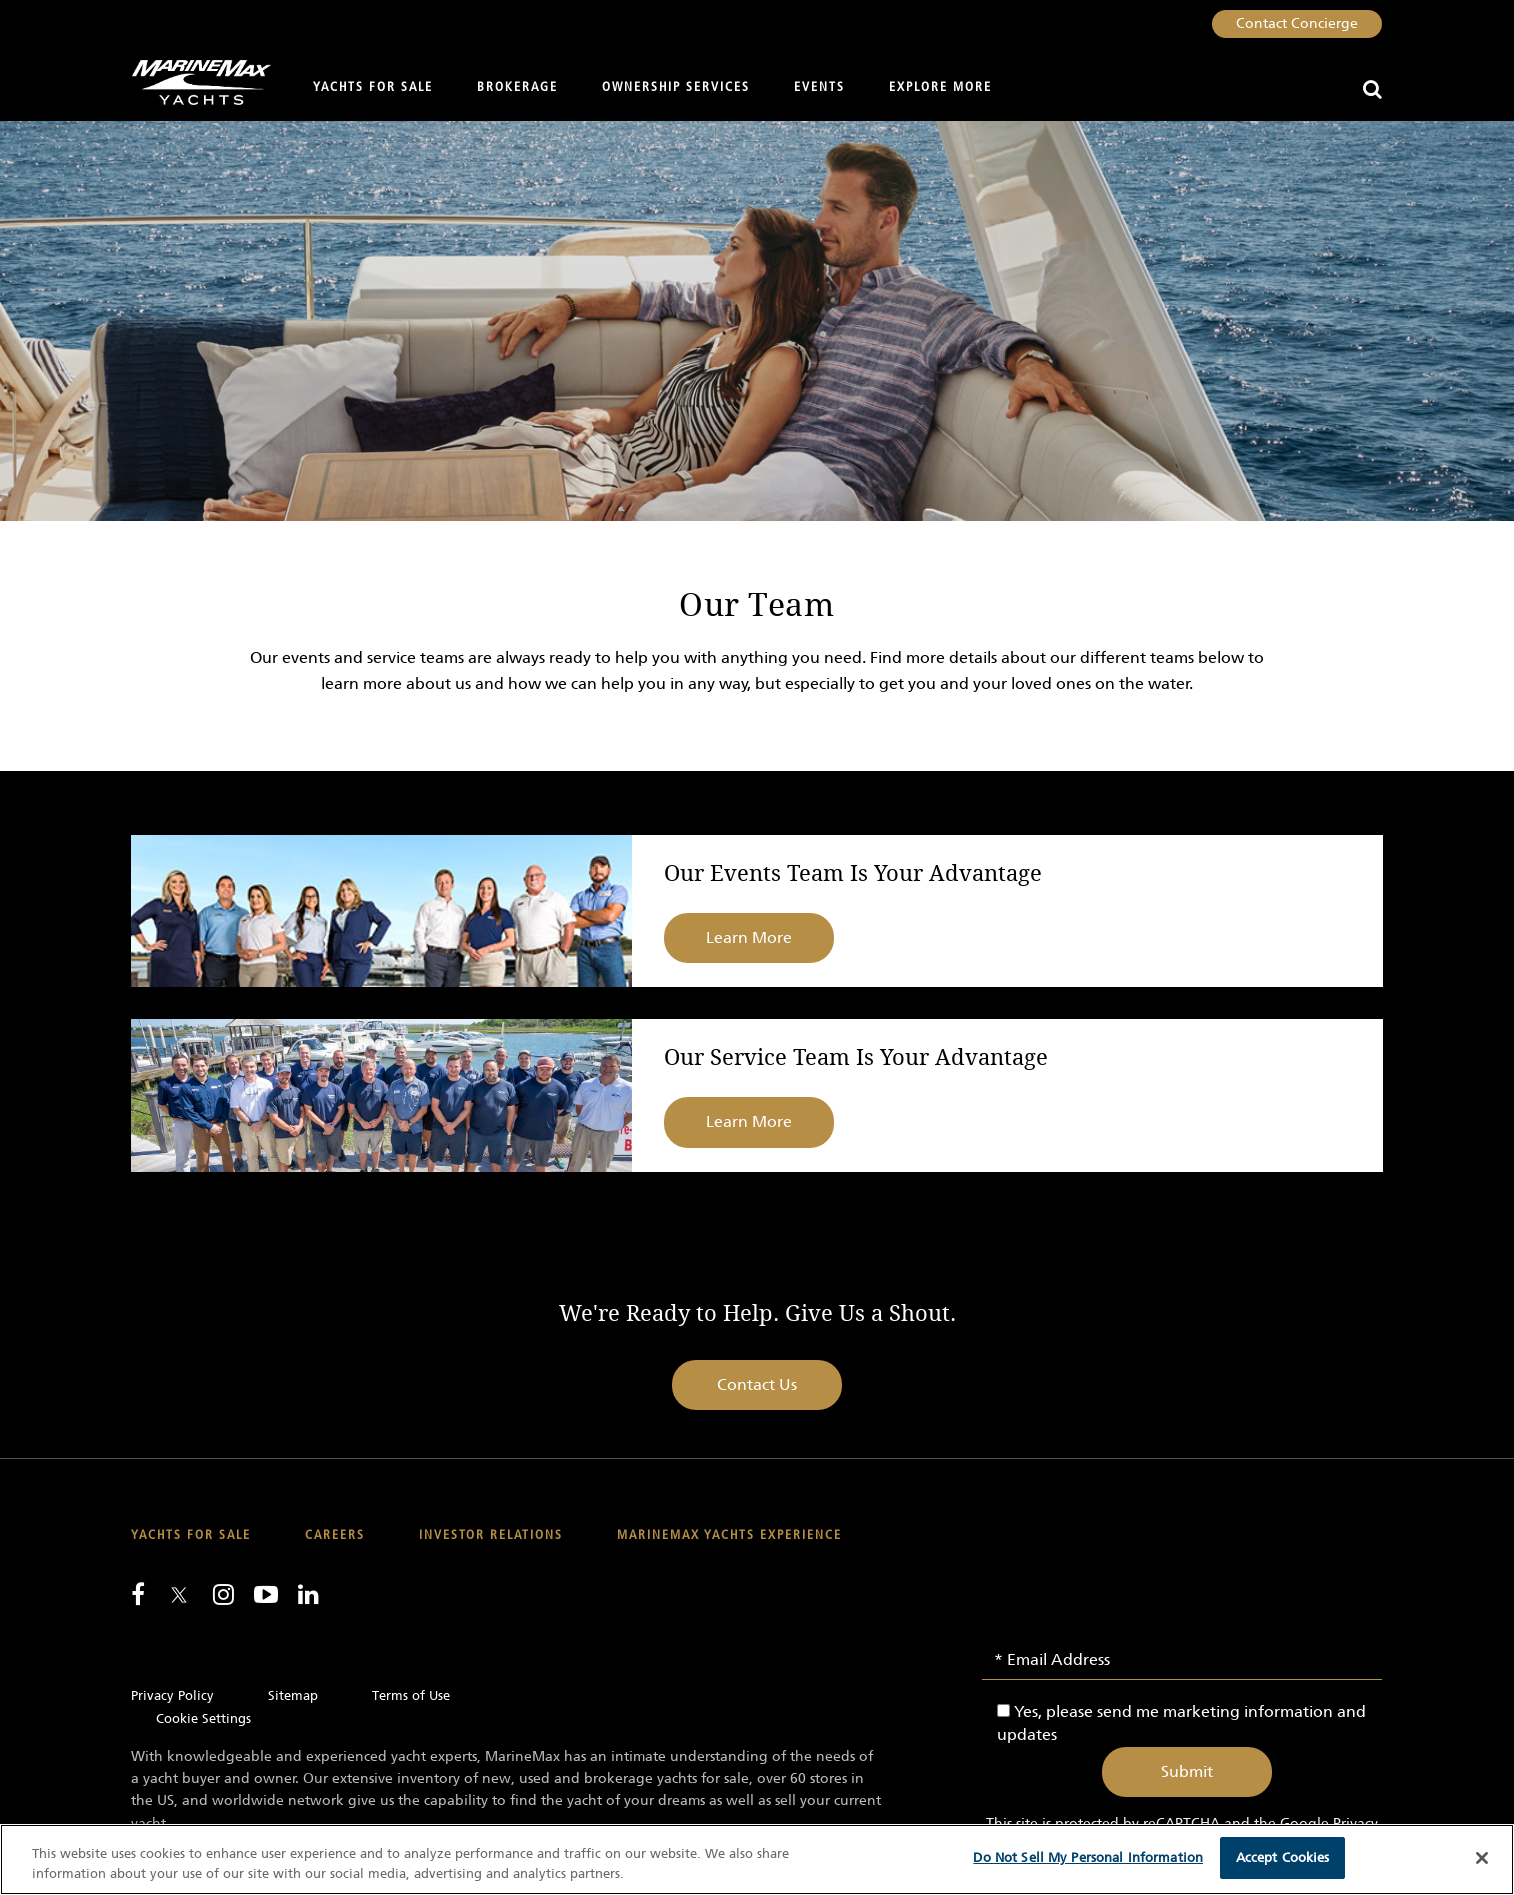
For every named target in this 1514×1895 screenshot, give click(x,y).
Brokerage (517, 87)
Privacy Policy (172, 1695)
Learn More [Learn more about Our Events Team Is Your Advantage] (749, 937)
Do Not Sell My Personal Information (1088, 1857)
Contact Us (757, 1384)
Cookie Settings (203, 1718)
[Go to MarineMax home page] (193, 82)
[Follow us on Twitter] (179, 1596)
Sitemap (293, 1695)
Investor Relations (491, 1535)
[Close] (1482, 1858)
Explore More (940, 87)
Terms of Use (411, 1695)
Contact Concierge (1297, 23)
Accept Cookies (1283, 1857)
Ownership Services (676, 87)
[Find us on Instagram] (223, 1594)
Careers (335, 1535)
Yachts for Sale (373, 87)
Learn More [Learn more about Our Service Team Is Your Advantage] (749, 1121)
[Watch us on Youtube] (266, 1594)
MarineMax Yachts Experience (729, 1535)
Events (819, 87)
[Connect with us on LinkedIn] (308, 1594)
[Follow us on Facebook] (138, 1594)
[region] (757, 1859)
